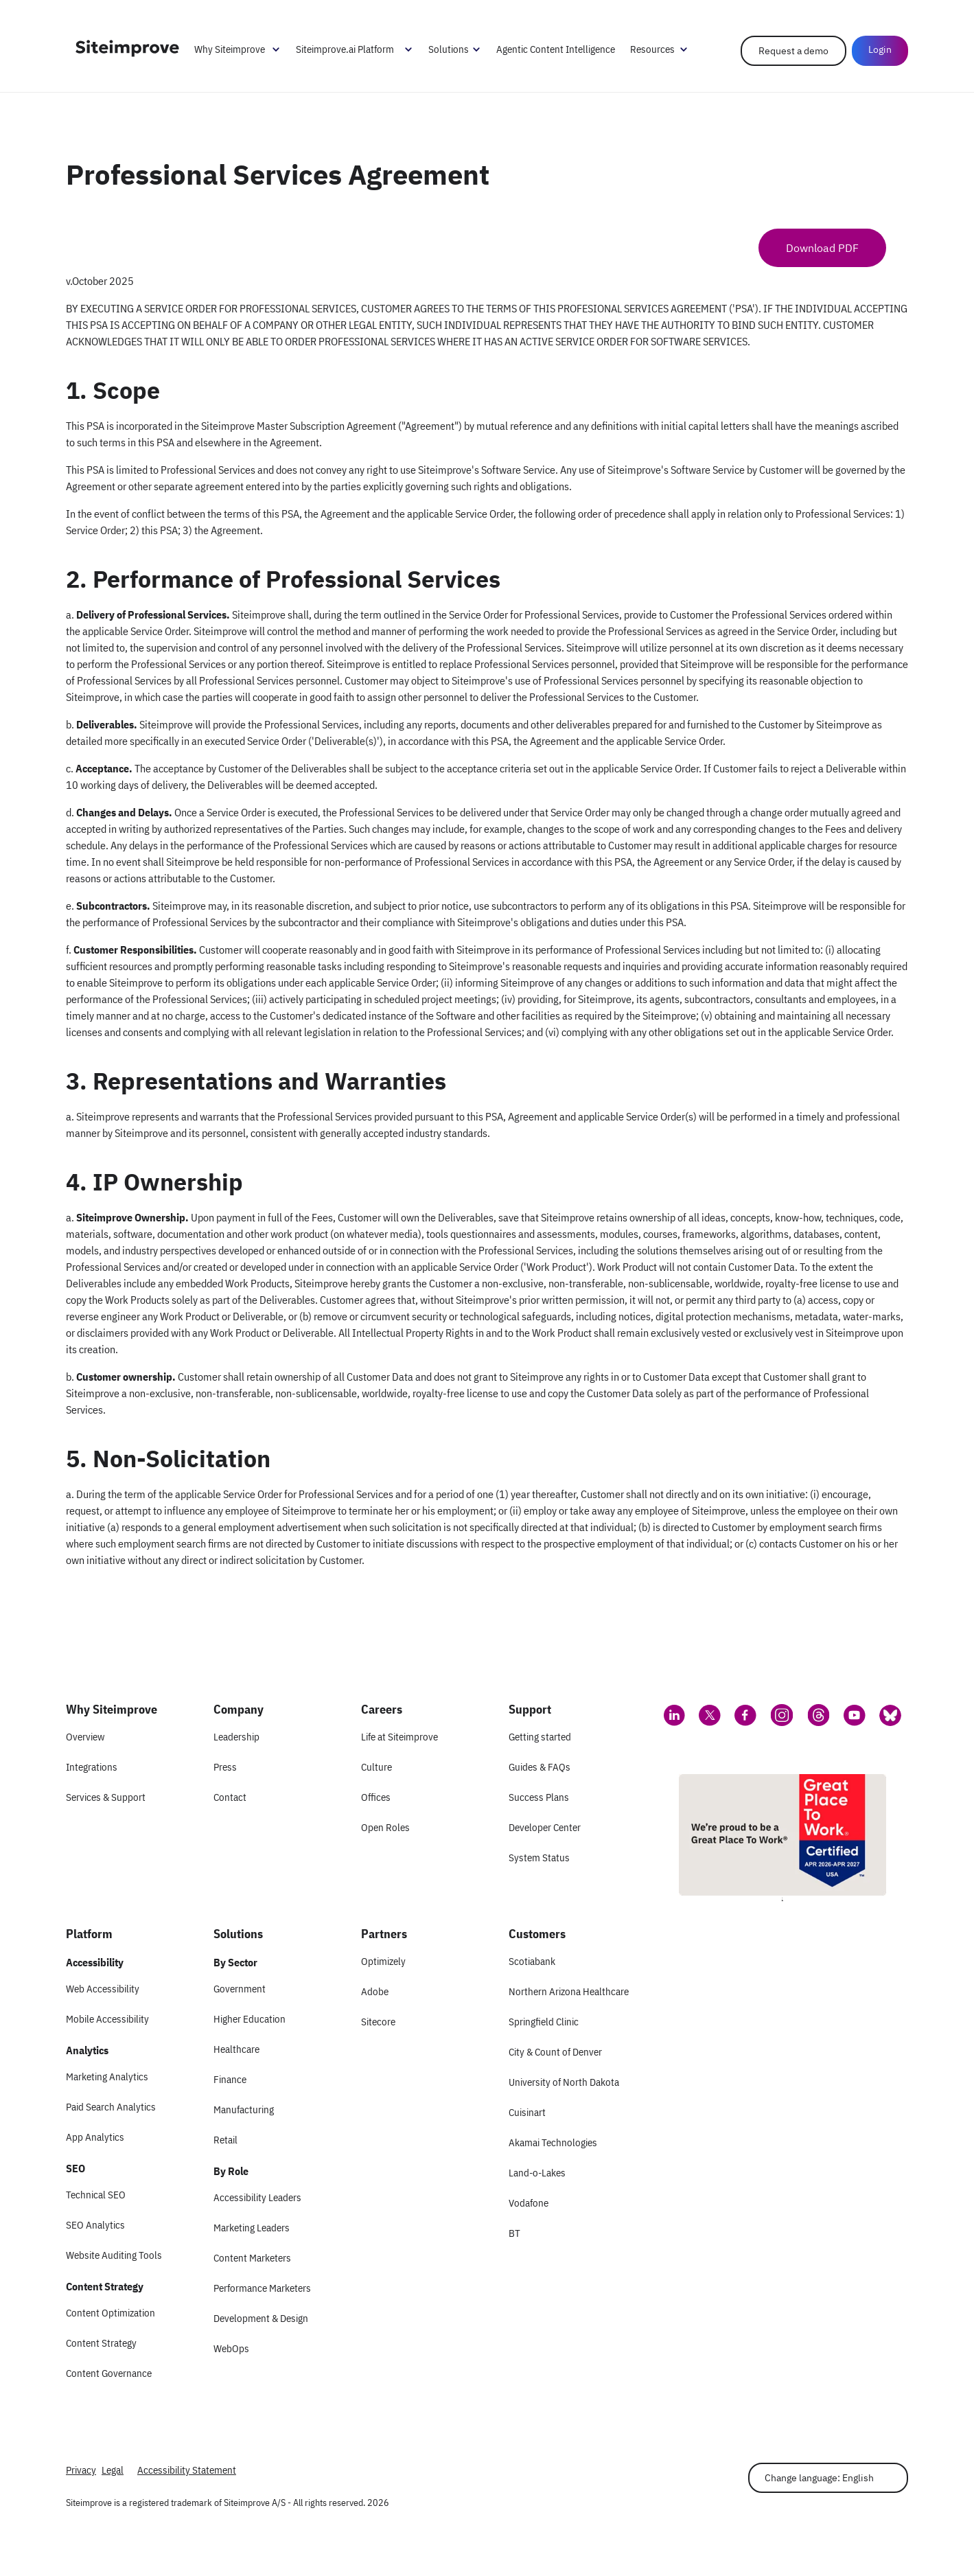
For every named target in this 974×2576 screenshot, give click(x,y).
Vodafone (528, 2202)
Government (239, 1988)
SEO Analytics (95, 2224)
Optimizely (383, 1961)
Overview (85, 1736)
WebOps (231, 2348)
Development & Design (260, 2318)
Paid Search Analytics (111, 2106)
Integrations (91, 1766)
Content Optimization (110, 2312)
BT (514, 2233)
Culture (376, 1766)
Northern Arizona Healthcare (569, 1991)
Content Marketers (252, 2257)
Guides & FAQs (539, 1766)
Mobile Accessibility (107, 2018)
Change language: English (819, 2478)
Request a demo (793, 51)
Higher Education (249, 2018)
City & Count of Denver (555, 2051)
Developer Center (545, 1827)
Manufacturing (243, 2109)
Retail (225, 2139)
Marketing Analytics (107, 2076)
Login (880, 49)
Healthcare (236, 2049)
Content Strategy (101, 2342)
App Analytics (95, 2136)
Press (225, 1766)
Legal (113, 2469)
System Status (539, 1857)
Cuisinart (527, 2112)
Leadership (236, 1736)
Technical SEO (96, 2194)
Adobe (375, 1991)
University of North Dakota (564, 2082)
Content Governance (109, 2373)
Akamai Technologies (553, 2142)
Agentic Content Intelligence (555, 49)
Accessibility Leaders (257, 2197)
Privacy (81, 2469)
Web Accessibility (102, 1988)
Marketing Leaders (251, 2227)
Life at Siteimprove (399, 1736)
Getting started (540, 1736)
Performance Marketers (262, 2288)
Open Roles (385, 1827)
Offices (376, 1797)
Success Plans (539, 1797)
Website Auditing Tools (114, 2255)
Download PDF (822, 248)
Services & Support (106, 1797)
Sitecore (378, 2021)
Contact (229, 1797)
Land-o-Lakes (537, 2172)
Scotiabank (532, 1961)
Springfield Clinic (544, 2021)
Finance (229, 2079)
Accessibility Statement (186, 2469)
